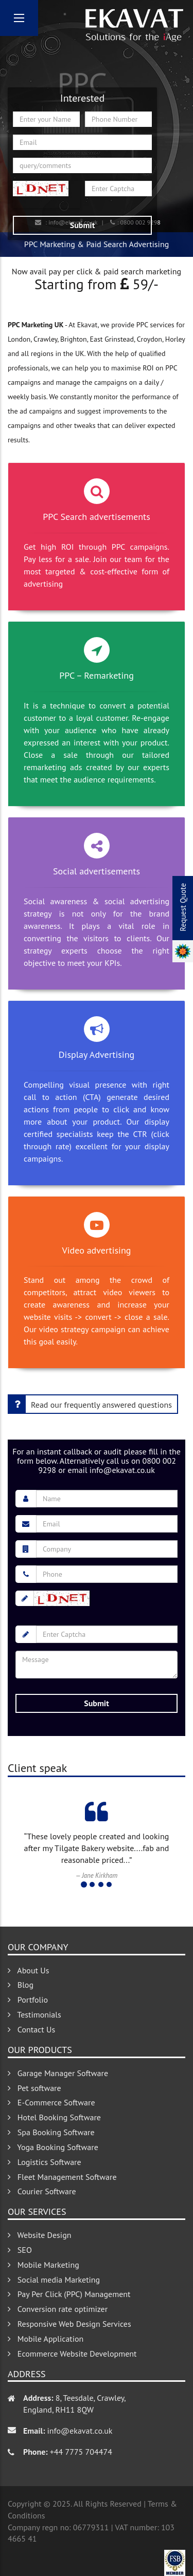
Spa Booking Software (51, 2132)
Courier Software (42, 2191)
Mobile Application (45, 2339)
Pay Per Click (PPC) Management (69, 2294)
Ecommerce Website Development (72, 2353)
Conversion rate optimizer (58, 2309)
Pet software (34, 2088)
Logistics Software (44, 2162)
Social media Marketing (54, 2279)
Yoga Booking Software (53, 2147)
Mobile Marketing (43, 2265)
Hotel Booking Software (54, 2117)
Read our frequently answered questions (90, 1404)
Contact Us (31, 2029)
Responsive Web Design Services (69, 2324)
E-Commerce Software (51, 2102)
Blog (20, 1985)
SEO (20, 2250)
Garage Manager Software (58, 2073)
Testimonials (34, 2014)
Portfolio (28, 1999)
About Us (28, 1970)
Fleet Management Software (62, 2177)
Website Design (40, 2235)
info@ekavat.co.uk (80, 2430)
